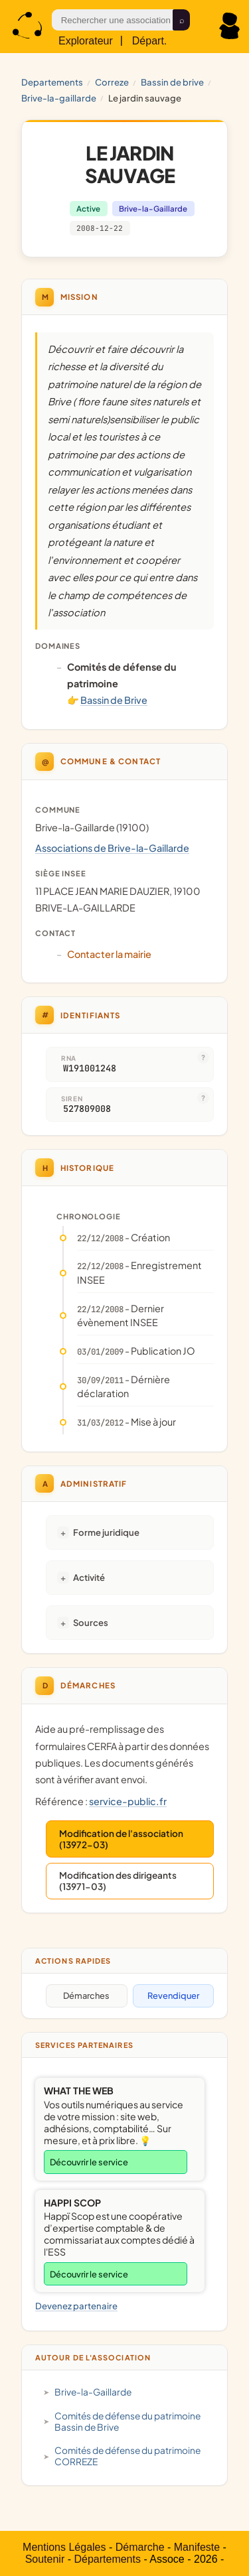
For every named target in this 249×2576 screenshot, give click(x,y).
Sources (90, 1622)
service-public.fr (128, 1801)
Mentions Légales (64, 2547)
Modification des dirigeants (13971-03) (118, 1880)
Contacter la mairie (109, 954)
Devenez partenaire (76, 2305)
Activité (89, 1577)
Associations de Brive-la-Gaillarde (112, 848)
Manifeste (197, 2547)
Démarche (140, 2547)
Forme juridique (106, 1532)
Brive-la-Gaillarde (58, 97)
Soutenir (45, 2559)
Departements (52, 82)
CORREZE (112, 82)
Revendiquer (173, 1995)
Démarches (86, 1995)
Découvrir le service (89, 2162)
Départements (107, 2559)
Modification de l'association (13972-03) (121, 1839)
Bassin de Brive (172, 82)
